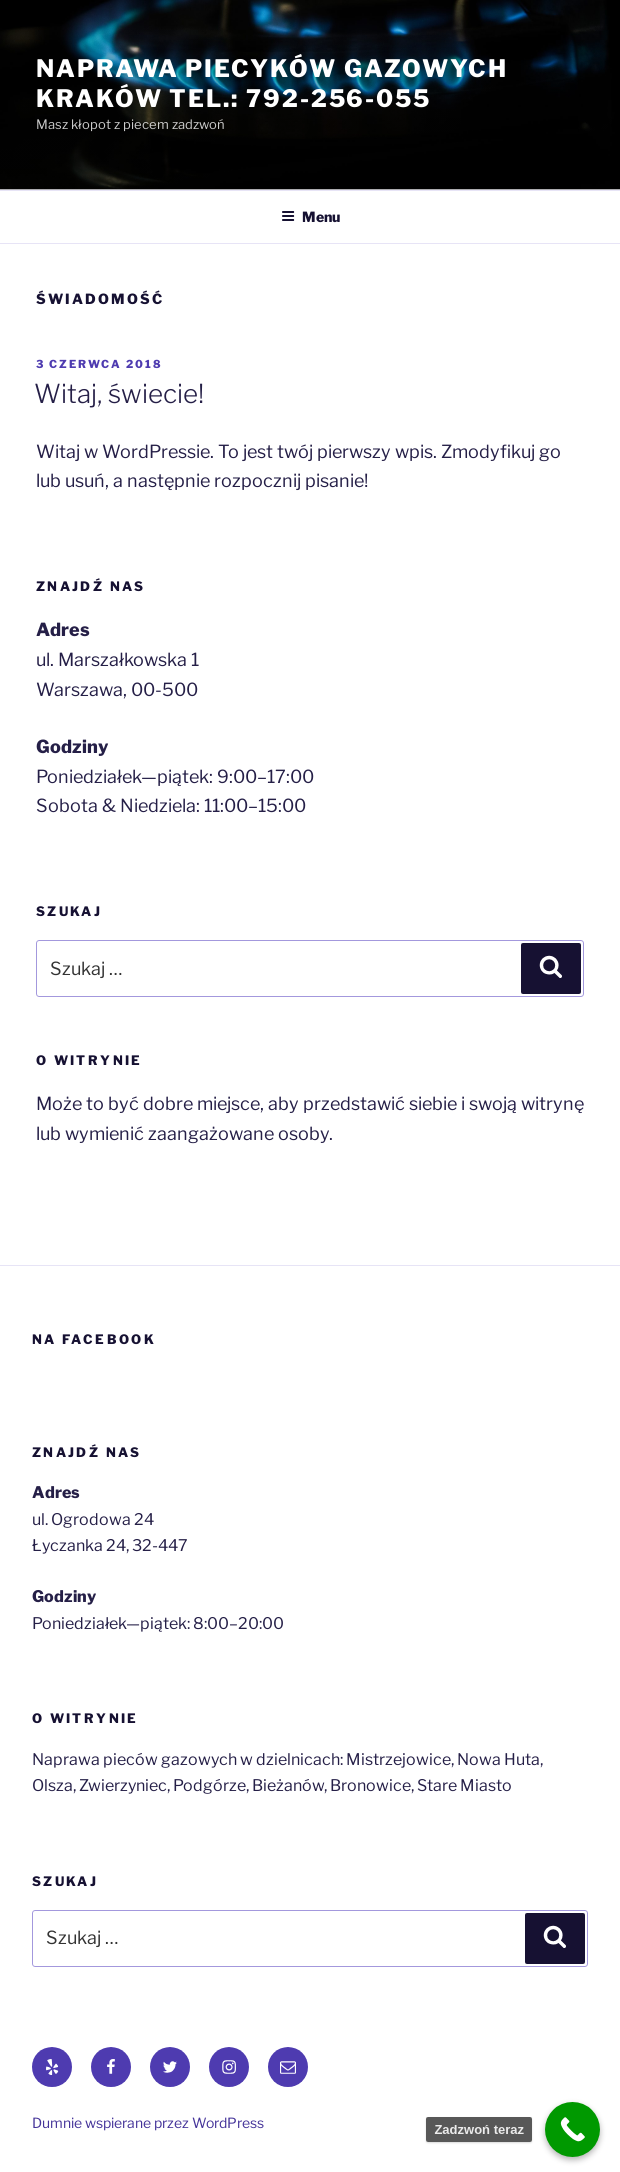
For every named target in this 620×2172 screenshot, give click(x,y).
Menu (310, 216)
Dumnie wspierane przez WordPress (148, 2122)
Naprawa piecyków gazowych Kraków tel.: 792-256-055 (272, 83)
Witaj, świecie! (119, 393)
